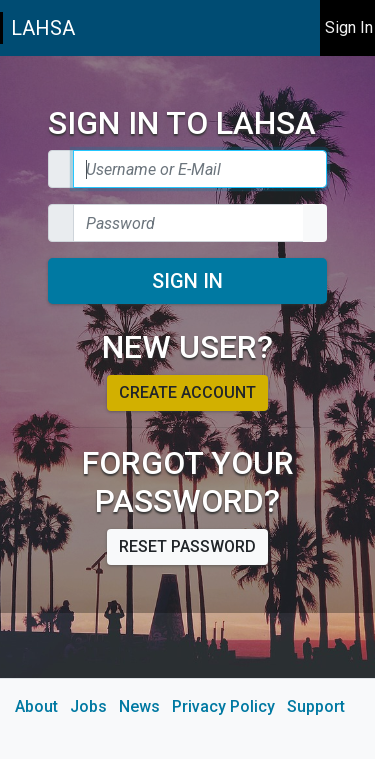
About (36, 706)
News (139, 706)
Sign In (187, 281)
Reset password (187, 546)
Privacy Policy (223, 706)
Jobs (88, 706)
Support (316, 706)
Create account (187, 392)
